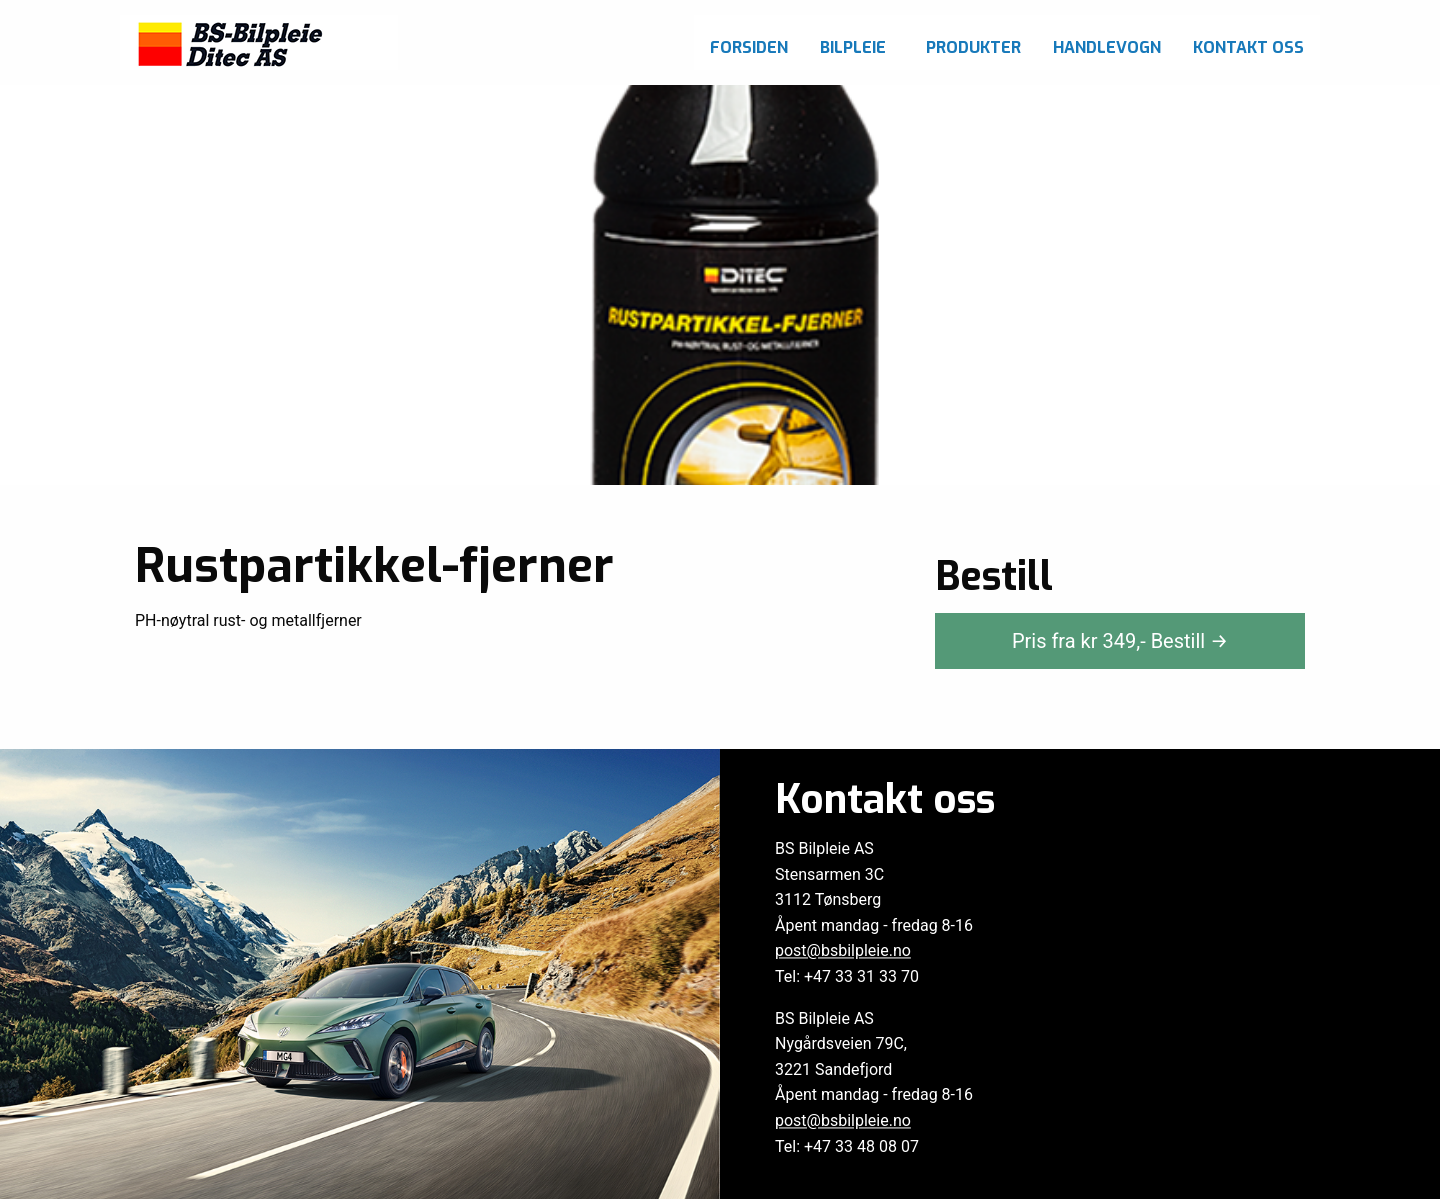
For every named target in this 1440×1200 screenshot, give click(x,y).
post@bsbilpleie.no (843, 951)
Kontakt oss (1248, 47)
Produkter (973, 47)
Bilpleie (853, 47)
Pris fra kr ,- (1120, 641)
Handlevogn (1107, 47)
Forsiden (749, 47)
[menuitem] (749, 42)
